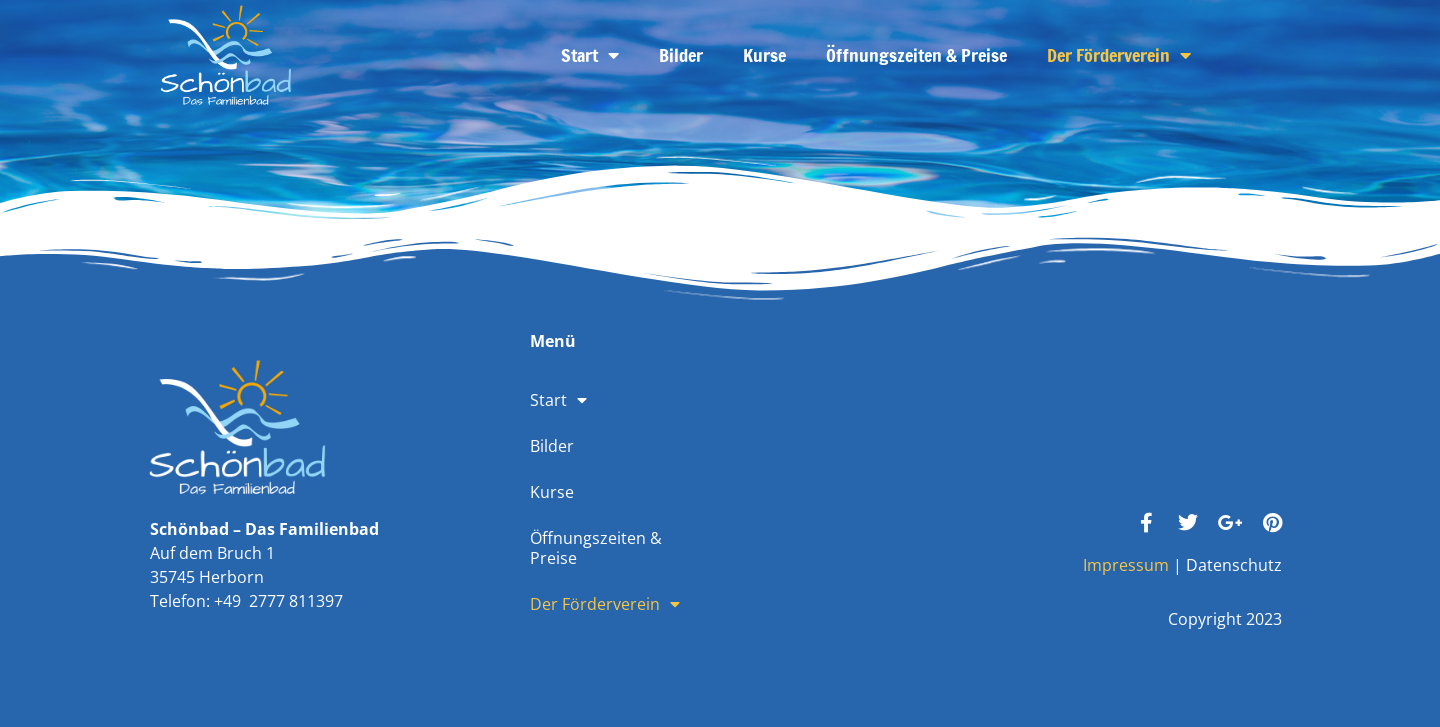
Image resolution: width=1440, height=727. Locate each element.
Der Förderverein (1119, 55)
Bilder (681, 55)
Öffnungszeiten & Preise (916, 55)
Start (590, 55)
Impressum (1126, 565)
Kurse (764, 55)
